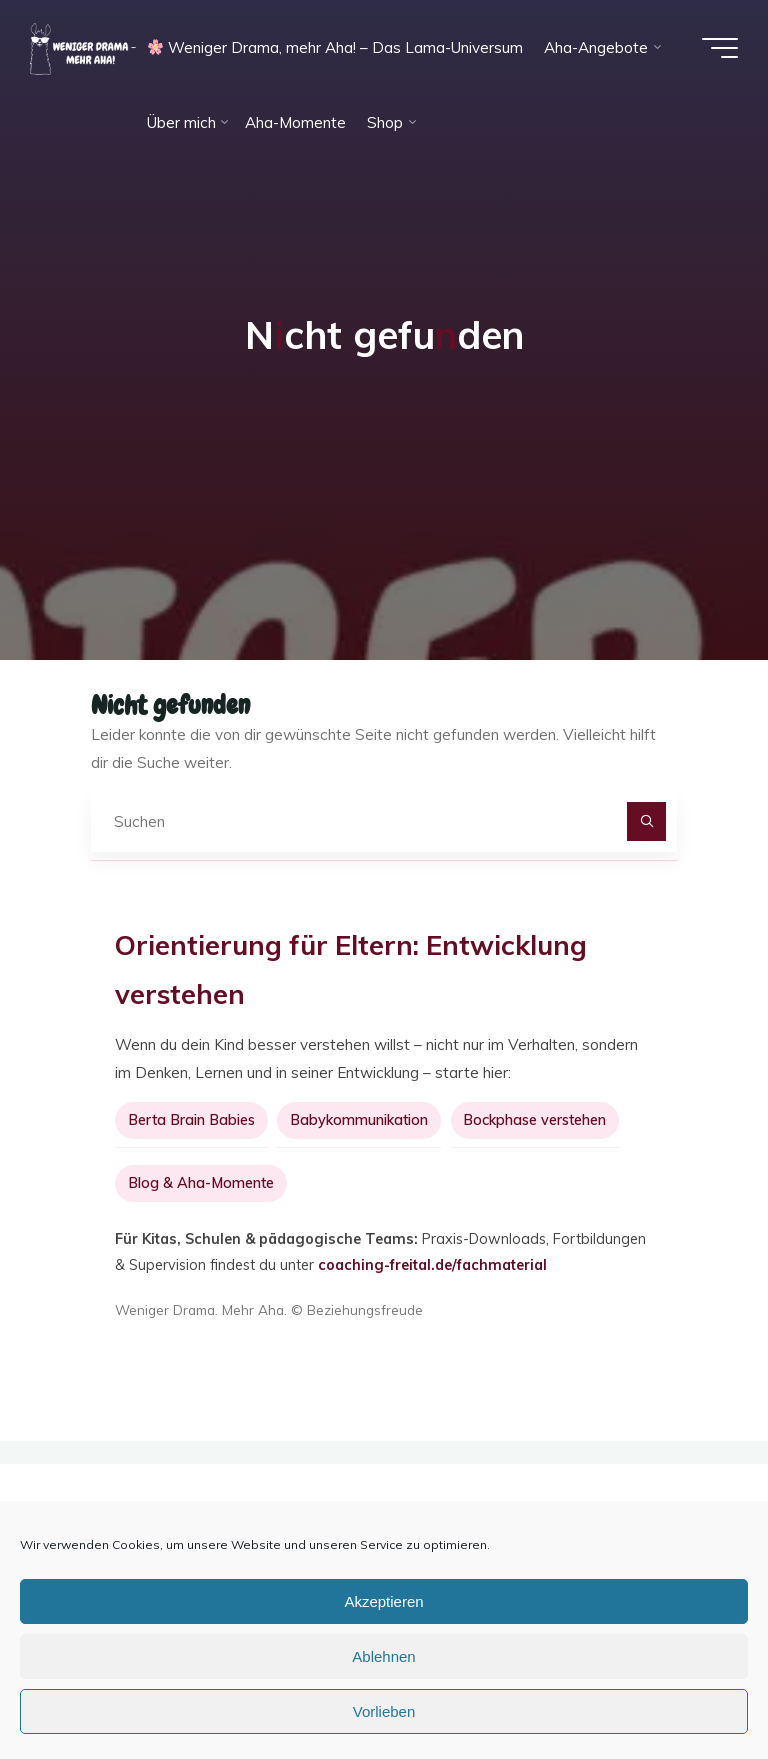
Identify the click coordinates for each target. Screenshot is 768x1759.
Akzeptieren (383, 1601)
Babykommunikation (359, 1120)
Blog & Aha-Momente (201, 1183)
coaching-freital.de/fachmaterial (432, 1265)
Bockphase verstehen (534, 1120)
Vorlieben (384, 1711)
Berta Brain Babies (191, 1120)
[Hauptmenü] (720, 48)
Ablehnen (383, 1656)
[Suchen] (647, 822)
